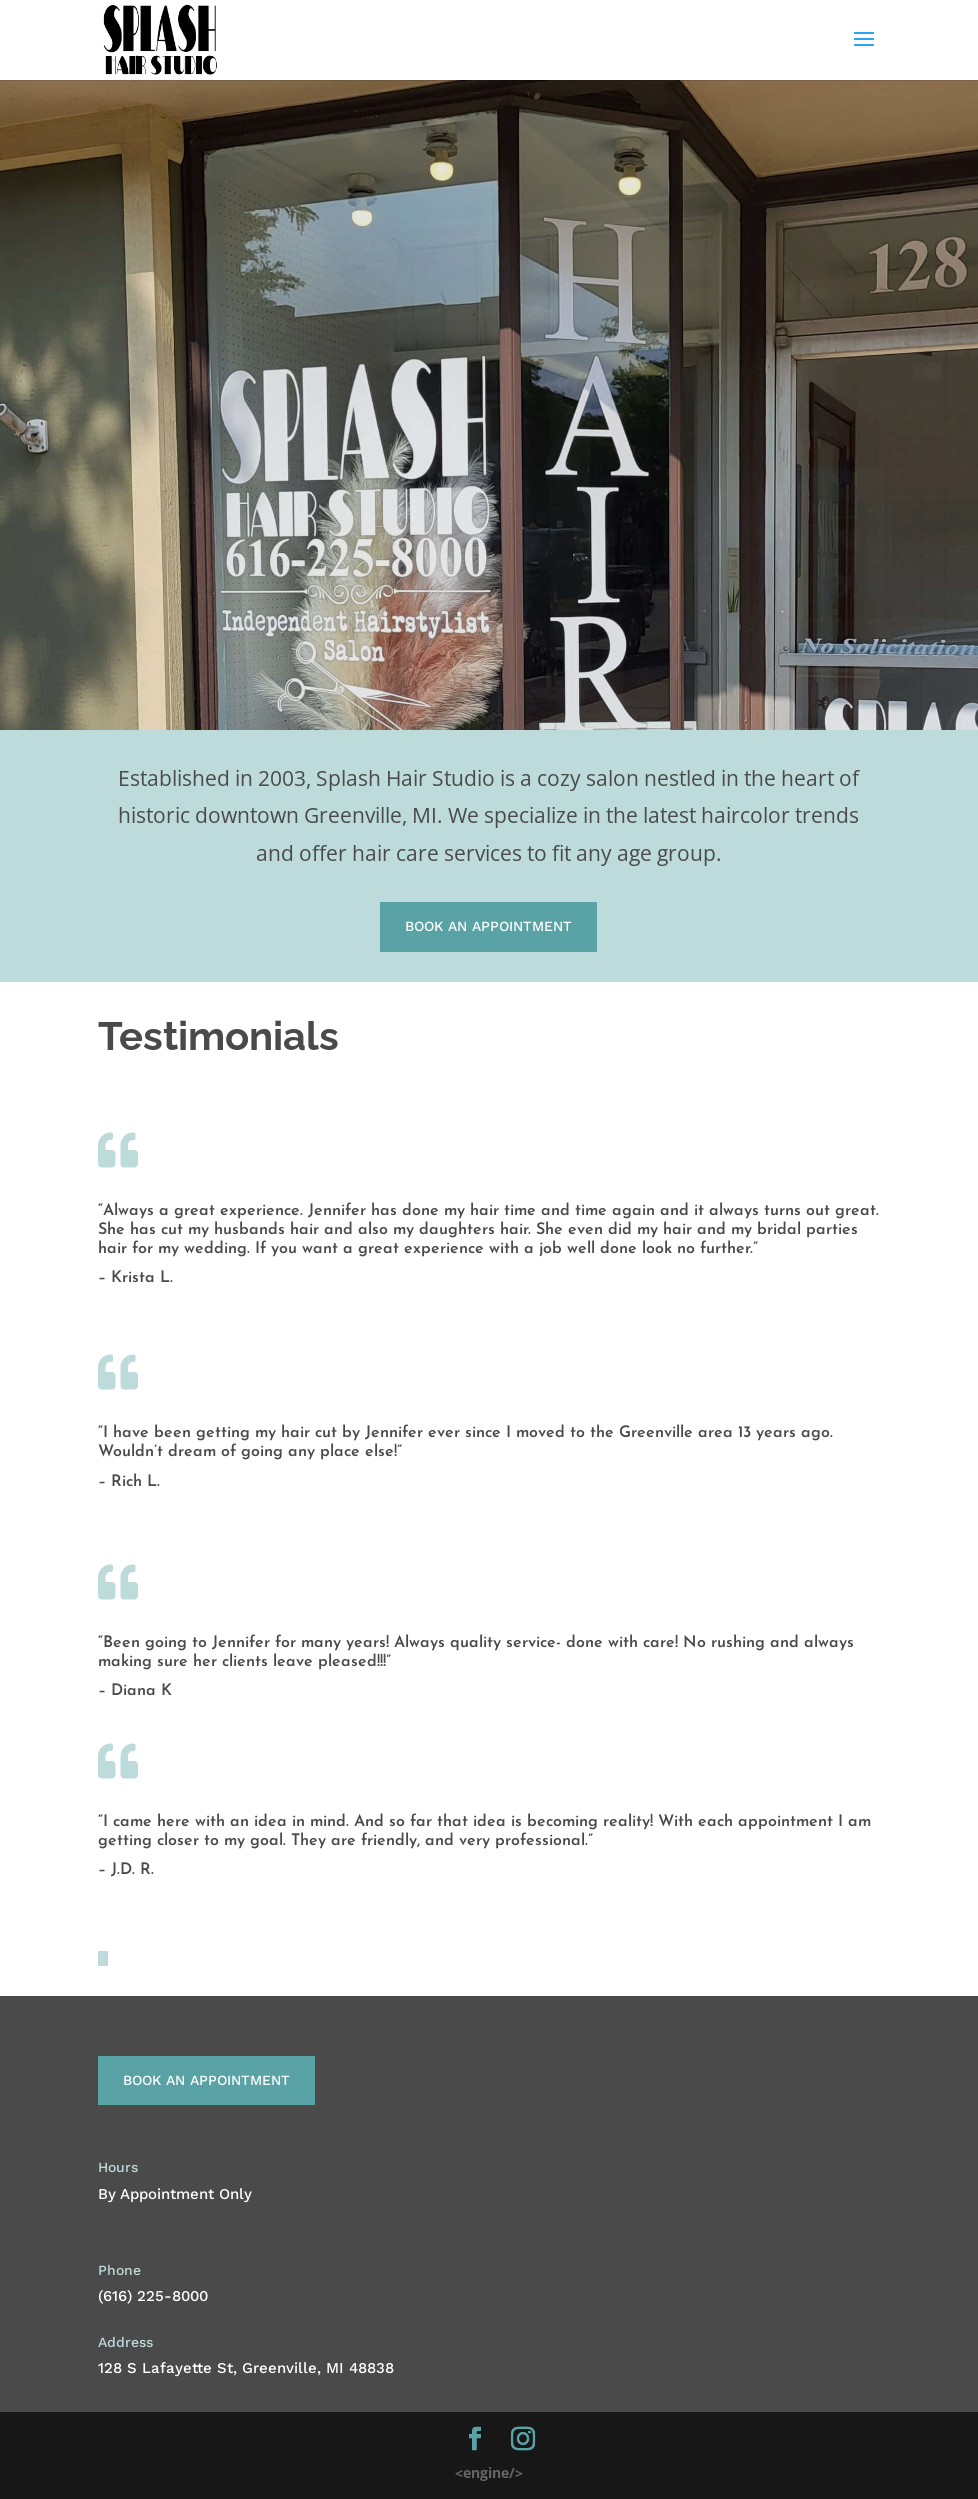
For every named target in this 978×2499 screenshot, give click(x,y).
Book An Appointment (488, 926)
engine (489, 2472)
